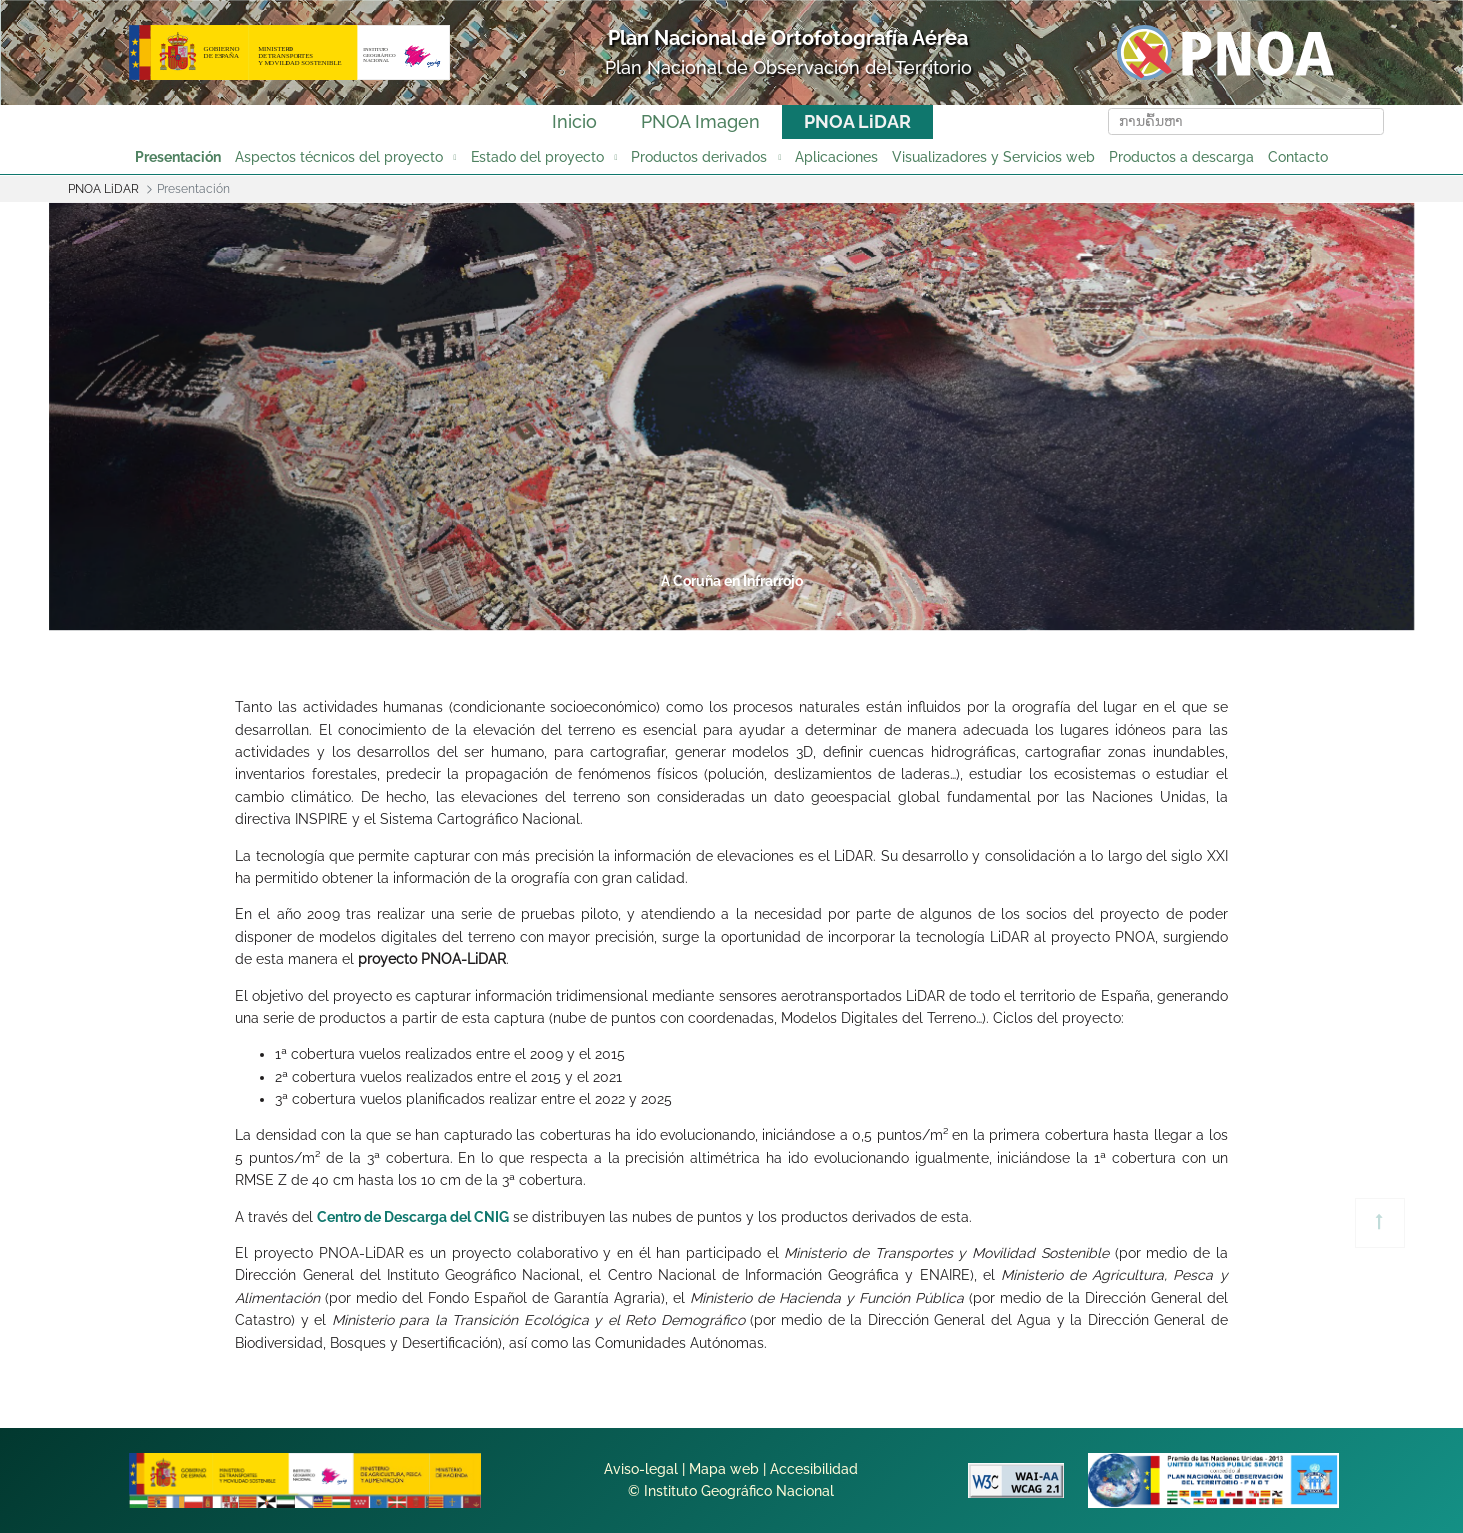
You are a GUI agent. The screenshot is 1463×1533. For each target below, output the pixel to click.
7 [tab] (958, 613)
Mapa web (724, 1469)
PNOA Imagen (700, 121)
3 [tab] (654, 613)
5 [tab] (806, 613)
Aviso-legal (641, 1469)
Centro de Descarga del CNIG (413, 1217)
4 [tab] (730, 613)
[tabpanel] (732, 416)
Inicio (574, 121)
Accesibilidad (814, 1469)
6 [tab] (882, 613)
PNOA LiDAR (857, 121)
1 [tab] (502, 613)
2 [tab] (578, 613)
